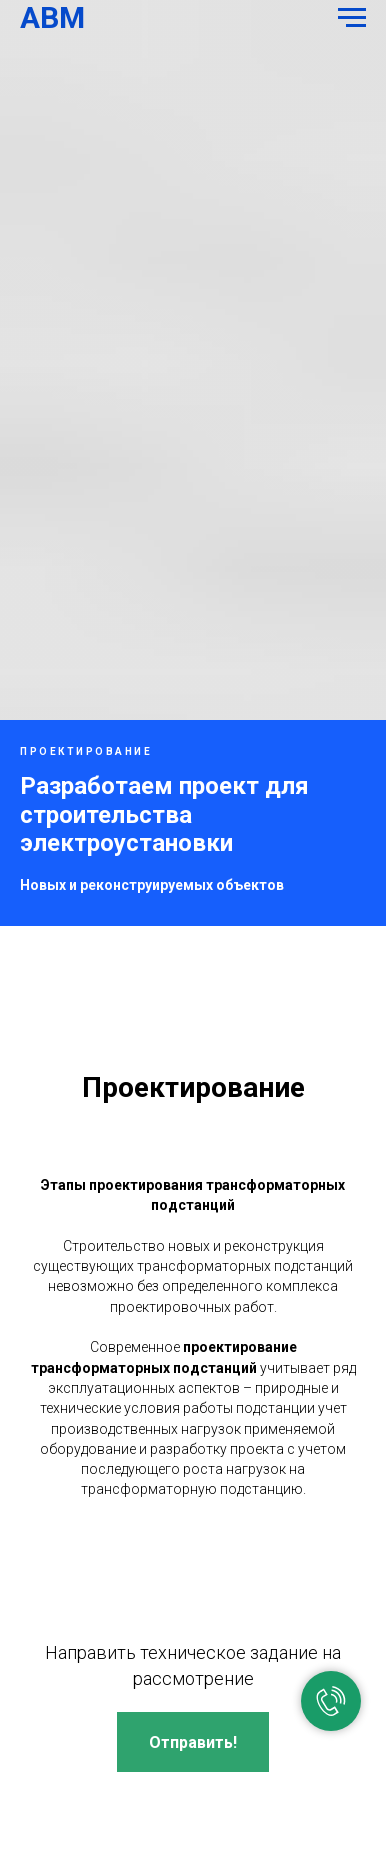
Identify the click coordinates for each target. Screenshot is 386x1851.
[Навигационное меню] (352, 18)
